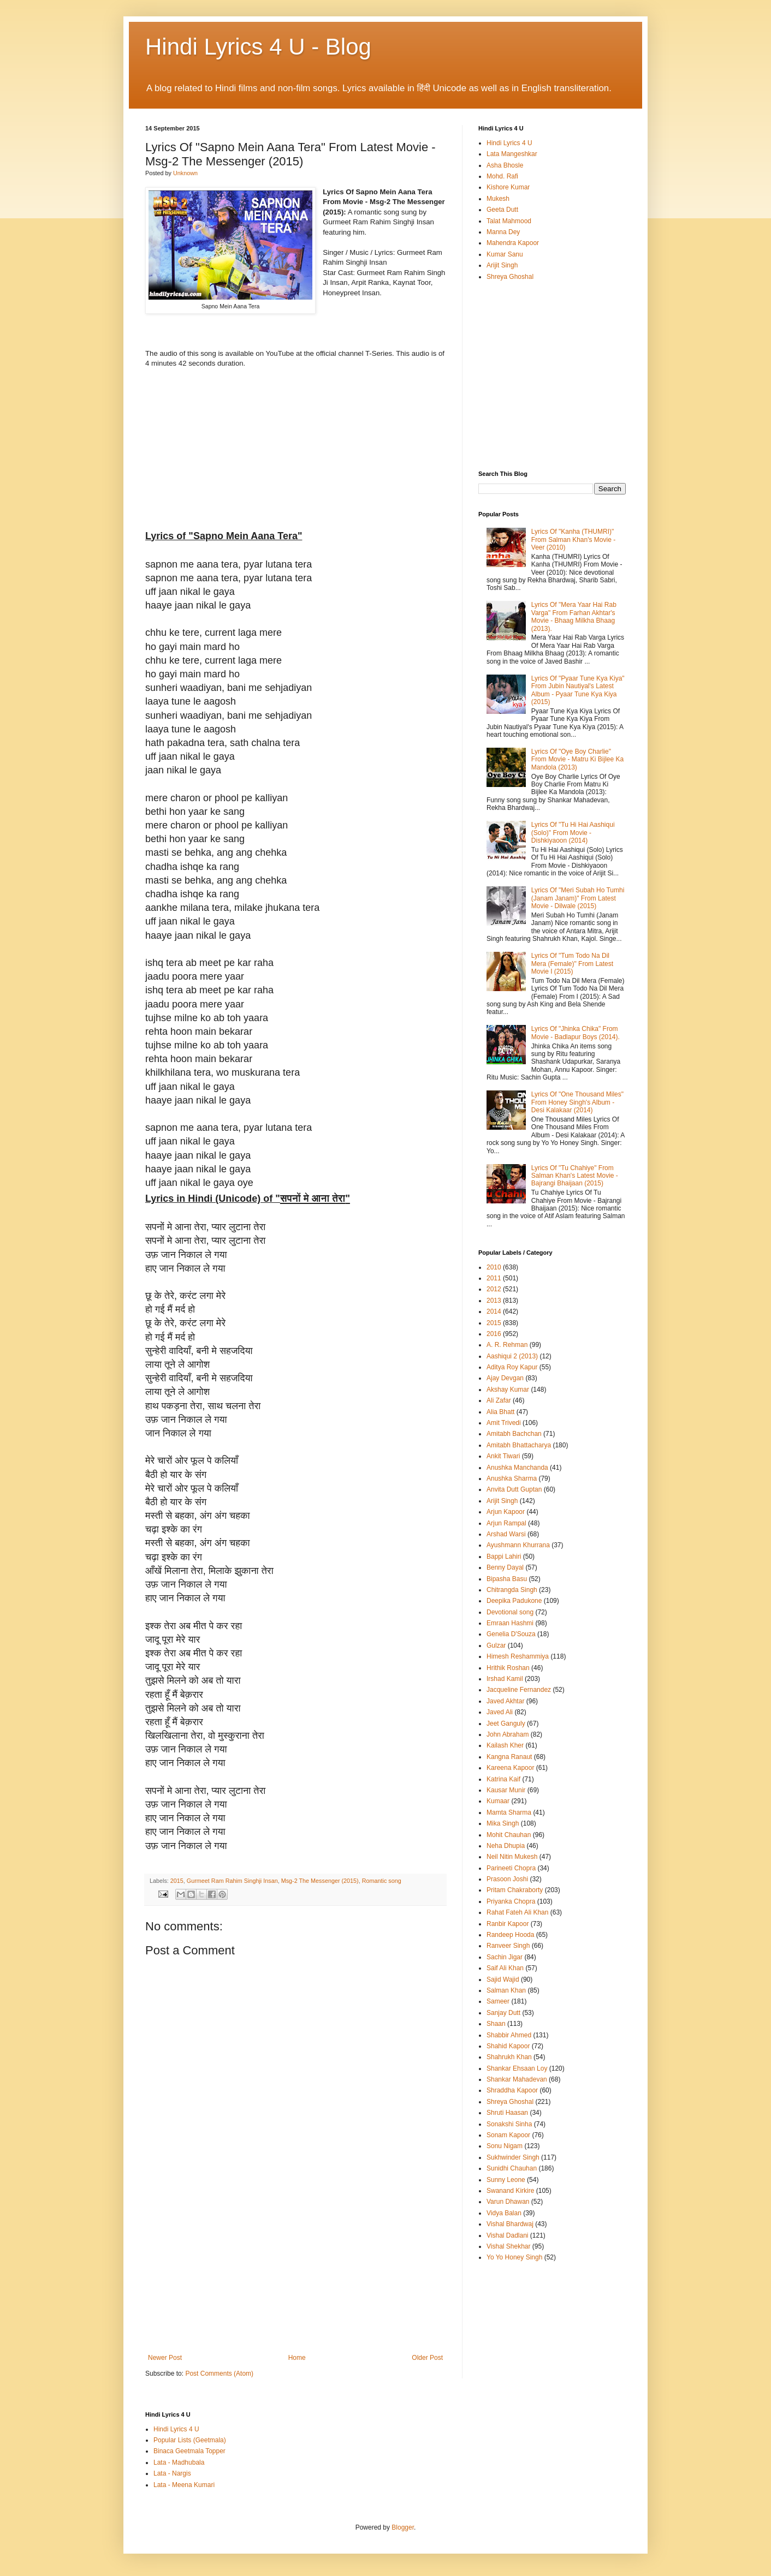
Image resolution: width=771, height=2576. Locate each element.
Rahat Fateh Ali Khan (517, 1912)
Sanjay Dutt (503, 2013)
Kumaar (498, 1801)
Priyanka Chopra (511, 1901)
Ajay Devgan (505, 1378)
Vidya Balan (504, 2213)
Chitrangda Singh (512, 1590)
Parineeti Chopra (511, 1868)
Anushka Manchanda (517, 1467)
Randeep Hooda (510, 1935)
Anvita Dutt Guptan (514, 1489)
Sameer (498, 2001)
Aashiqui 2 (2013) (512, 1356)
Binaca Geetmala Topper (189, 2451)
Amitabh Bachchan (514, 1434)
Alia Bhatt (500, 1412)
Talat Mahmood (509, 221)
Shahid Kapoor (508, 2046)
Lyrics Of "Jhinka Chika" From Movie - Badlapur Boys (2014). (575, 1032)
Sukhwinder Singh (513, 2157)
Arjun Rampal (506, 1523)
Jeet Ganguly (506, 1723)
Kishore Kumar (508, 187)
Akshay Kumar (508, 1389)
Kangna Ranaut (509, 1757)
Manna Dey (503, 232)
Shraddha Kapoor (512, 2090)
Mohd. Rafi (502, 176)
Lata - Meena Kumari (184, 2485)
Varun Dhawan (508, 2201)
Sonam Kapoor (508, 2135)
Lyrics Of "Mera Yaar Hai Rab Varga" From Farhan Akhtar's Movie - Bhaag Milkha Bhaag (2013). (573, 616)
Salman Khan (506, 1990)
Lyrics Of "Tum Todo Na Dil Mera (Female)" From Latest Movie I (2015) (572, 963)
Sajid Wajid (503, 1979)
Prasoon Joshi (507, 1879)
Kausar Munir (506, 1790)
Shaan (496, 2024)
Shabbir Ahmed (509, 2035)
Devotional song (510, 1612)
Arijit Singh (502, 265)
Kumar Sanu (505, 254)
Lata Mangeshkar (512, 154)
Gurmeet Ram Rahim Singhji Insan (232, 1880)
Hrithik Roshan (508, 1668)
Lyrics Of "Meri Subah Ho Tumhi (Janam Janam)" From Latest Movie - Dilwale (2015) (578, 898)
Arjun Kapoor (506, 1512)
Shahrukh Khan (509, 2057)
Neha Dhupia (506, 1846)
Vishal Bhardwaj (510, 2224)
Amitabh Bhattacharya (519, 1445)
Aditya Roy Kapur (512, 1367)
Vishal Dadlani (508, 2235)
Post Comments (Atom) (219, 2373)
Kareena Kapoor (510, 1768)
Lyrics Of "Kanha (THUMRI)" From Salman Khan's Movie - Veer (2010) (573, 539)
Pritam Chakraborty (515, 1890)
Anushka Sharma (512, 1478)
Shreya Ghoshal (510, 277)
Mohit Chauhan (509, 1835)
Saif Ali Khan (505, 1968)
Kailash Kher (505, 1745)
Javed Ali (500, 1712)
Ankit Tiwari (503, 1456)
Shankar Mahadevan (517, 2079)
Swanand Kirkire (510, 2191)
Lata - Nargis (172, 2473)
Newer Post (165, 2358)
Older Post (427, 2358)
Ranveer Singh (508, 1945)
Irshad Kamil (505, 1679)
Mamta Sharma (509, 1812)
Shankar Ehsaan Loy (517, 2068)
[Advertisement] (295, 2272)
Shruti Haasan (507, 2112)
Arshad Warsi (506, 1534)
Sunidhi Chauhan (512, 2168)
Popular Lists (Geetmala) (189, 2440)
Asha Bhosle (505, 165)
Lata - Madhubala (178, 2462)
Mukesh (498, 198)
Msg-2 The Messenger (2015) (320, 1880)
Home (297, 2358)
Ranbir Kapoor (508, 1924)
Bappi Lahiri (504, 1556)
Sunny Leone (506, 2180)
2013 (494, 1300)
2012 (494, 1289)
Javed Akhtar (505, 1701)
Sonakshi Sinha (509, 2124)
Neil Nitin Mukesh (512, 1857)
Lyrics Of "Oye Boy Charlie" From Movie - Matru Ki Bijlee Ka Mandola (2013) (577, 759)
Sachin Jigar (505, 1957)
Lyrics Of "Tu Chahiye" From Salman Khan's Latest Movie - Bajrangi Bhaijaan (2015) (574, 1176)
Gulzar (496, 1645)
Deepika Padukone (514, 1601)
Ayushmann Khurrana (518, 1545)
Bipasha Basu (507, 1579)
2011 (494, 1278)
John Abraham (508, 1734)
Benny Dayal (505, 1567)
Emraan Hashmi (510, 1623)
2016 (494, 1334)
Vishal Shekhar (509, 2246)
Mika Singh (503, 1823)
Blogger (403, 2527)
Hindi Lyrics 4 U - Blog (258, 46)
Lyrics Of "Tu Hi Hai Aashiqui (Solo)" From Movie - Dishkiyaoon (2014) (573, 832)
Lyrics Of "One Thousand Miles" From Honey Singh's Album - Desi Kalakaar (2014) (577, 1102)
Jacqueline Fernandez (519, 1690)
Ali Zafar (499, 1400)
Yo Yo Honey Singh (514, 2257)
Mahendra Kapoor (513, 243)
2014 (494, 1311)
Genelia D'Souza (511, 1634)
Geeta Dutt (502, 209)
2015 (176, 1880)
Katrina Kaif (503, 1779)
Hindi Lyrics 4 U (509, 143)
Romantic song (381, 1880)
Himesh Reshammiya (518, 1656)
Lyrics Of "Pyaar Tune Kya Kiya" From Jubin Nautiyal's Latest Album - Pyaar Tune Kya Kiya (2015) (578, 690)
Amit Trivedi (504, 1423)
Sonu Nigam (505, 2146)
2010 (494, 1267)
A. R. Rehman (507, 1345)
